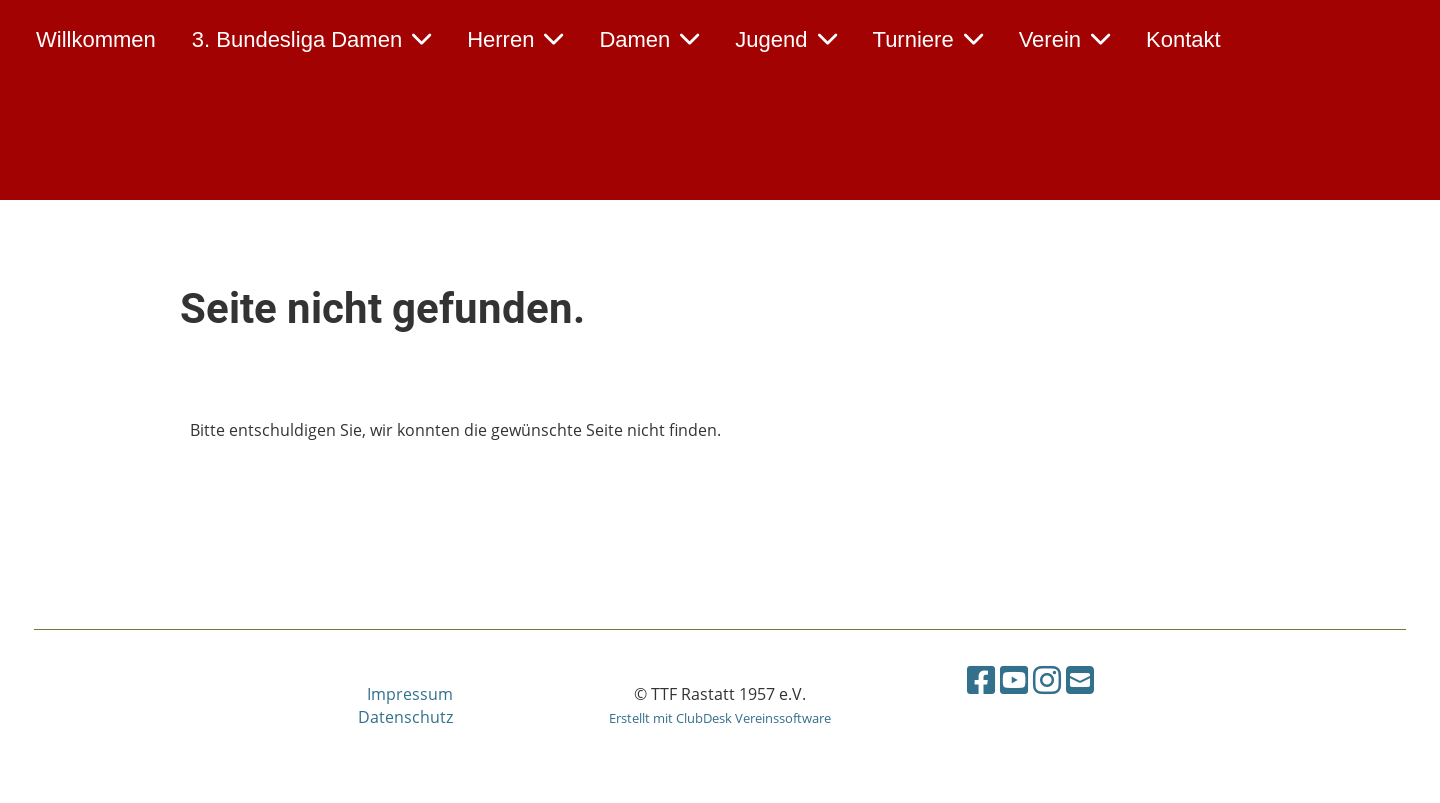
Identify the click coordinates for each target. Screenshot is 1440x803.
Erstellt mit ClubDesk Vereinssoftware (720, 718)
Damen (649, 39)
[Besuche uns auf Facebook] (981, 679)
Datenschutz (405, 717)
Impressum (410, 694)
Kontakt (1183, 39)
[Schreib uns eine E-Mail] (1080, 679)
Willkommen (96, 39)
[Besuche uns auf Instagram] (1047, 679)
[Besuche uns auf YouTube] (1014, 679)
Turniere (928, 39)
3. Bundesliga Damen (311, 39)
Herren (515, 39)
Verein (1064, 39)
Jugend (785, 39)
